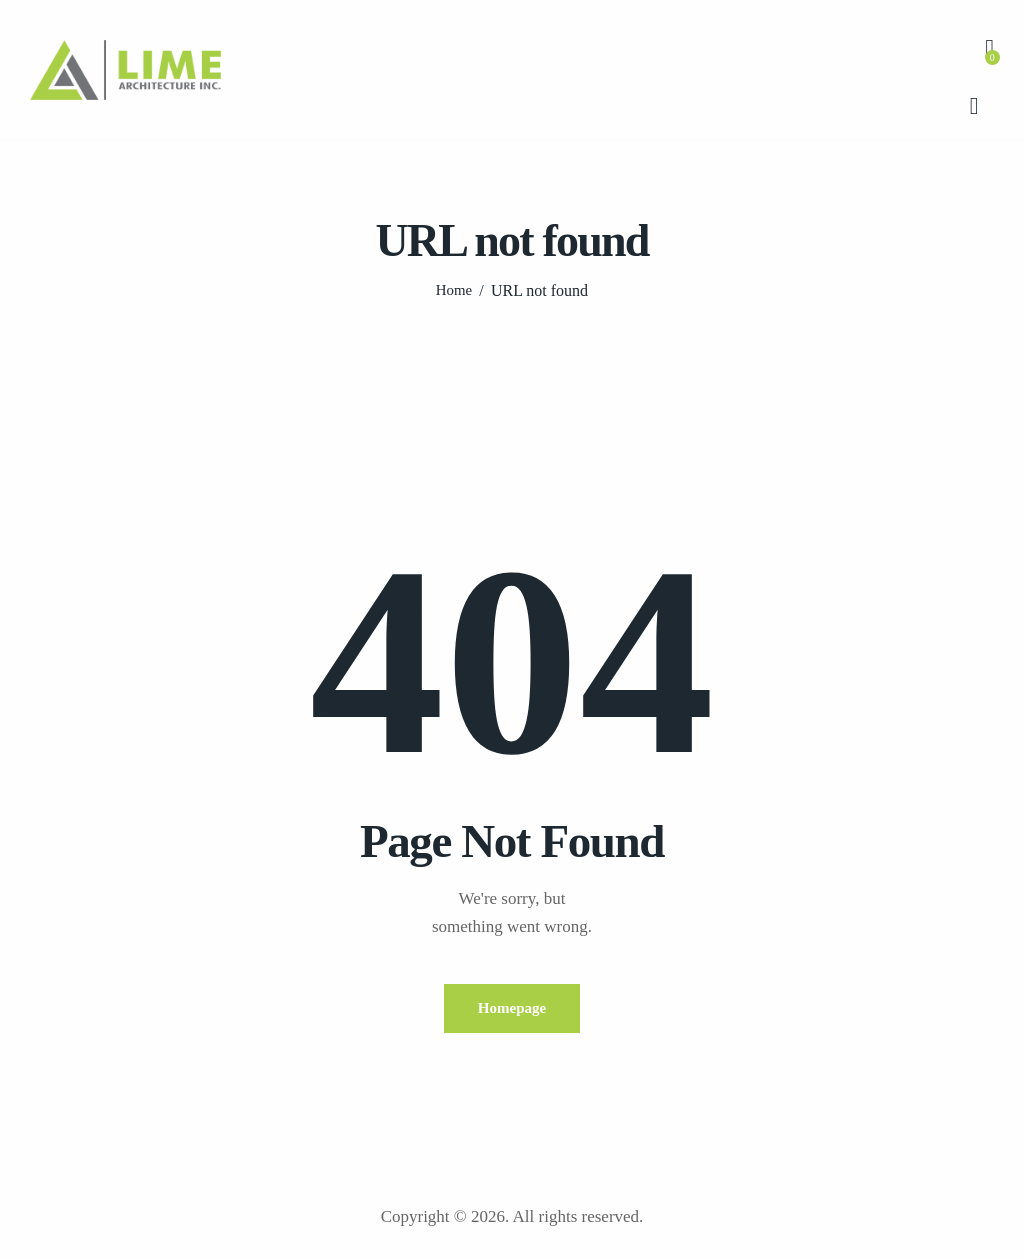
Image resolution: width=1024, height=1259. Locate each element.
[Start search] (974, 107)
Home (453, 290)
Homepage (512, 1008)
